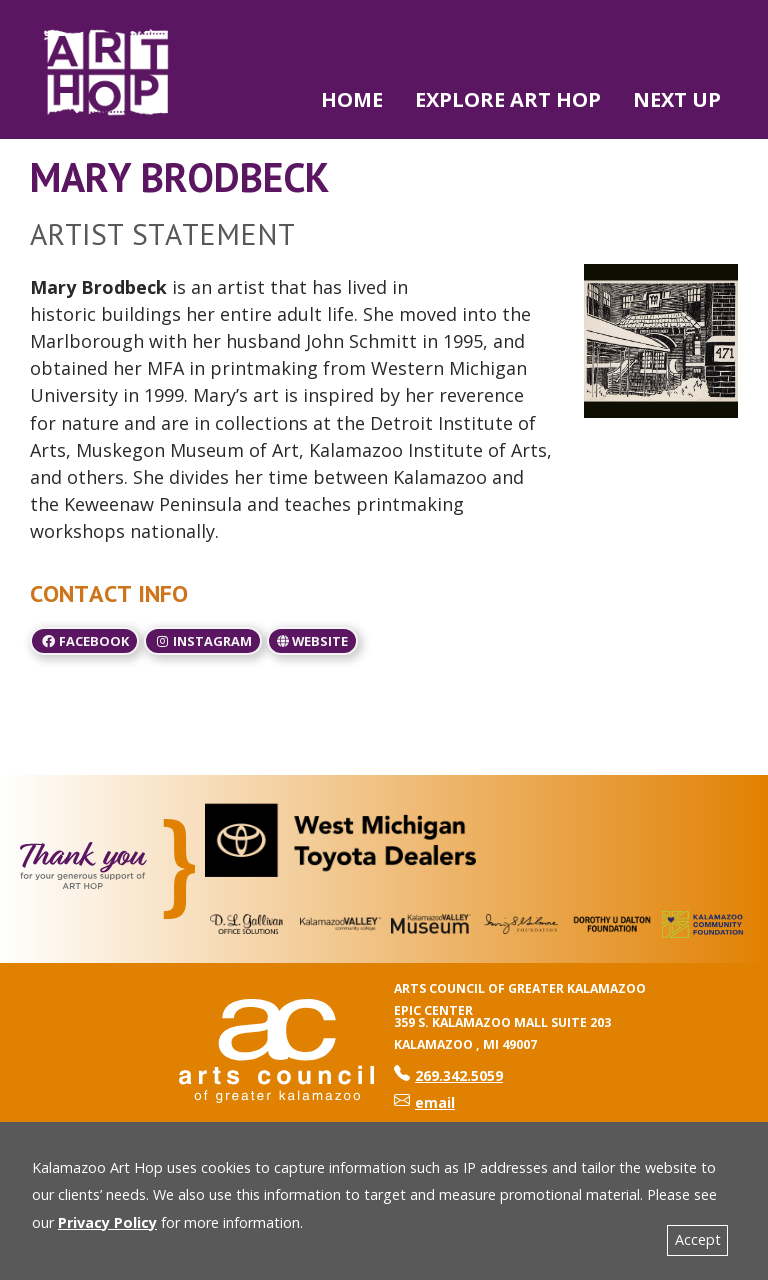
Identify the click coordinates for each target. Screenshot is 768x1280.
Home (352, 99)
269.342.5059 (448, 1075)
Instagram (203, 641)
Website (312, 641)
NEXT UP (677, 99)
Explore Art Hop (508, 99)
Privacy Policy (107, 1222)
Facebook (84, 641)
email (424, 1102)
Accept (698, 1239)
